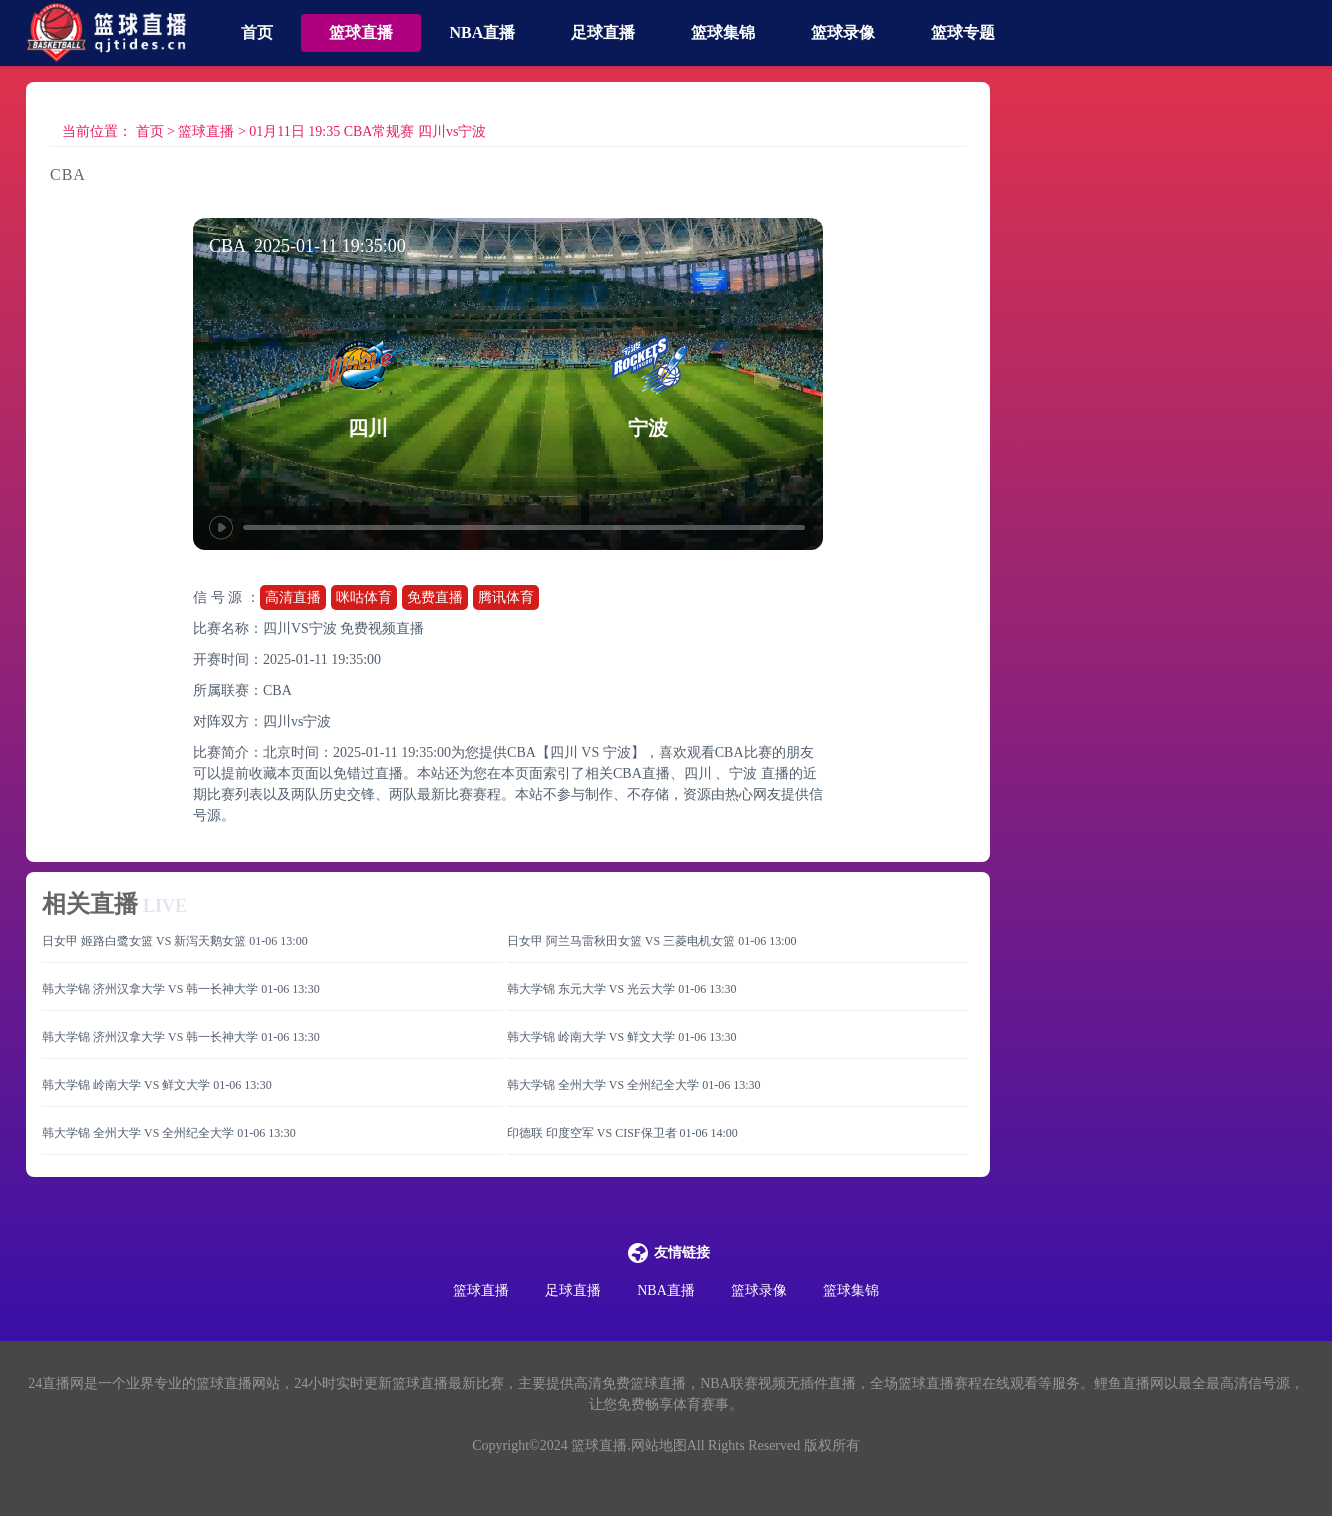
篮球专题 (963, 32)
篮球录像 (843, 32)
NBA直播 (482, 32)
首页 (257, 32)
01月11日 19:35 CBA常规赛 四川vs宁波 (367, 131)
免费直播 (435, 597)
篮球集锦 (723, 32)
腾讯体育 (506, 597)
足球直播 (603, 32)
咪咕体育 (364, 597)
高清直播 (293, 597)
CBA (277, 690)
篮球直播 (361, 32)
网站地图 (659, 1445)
